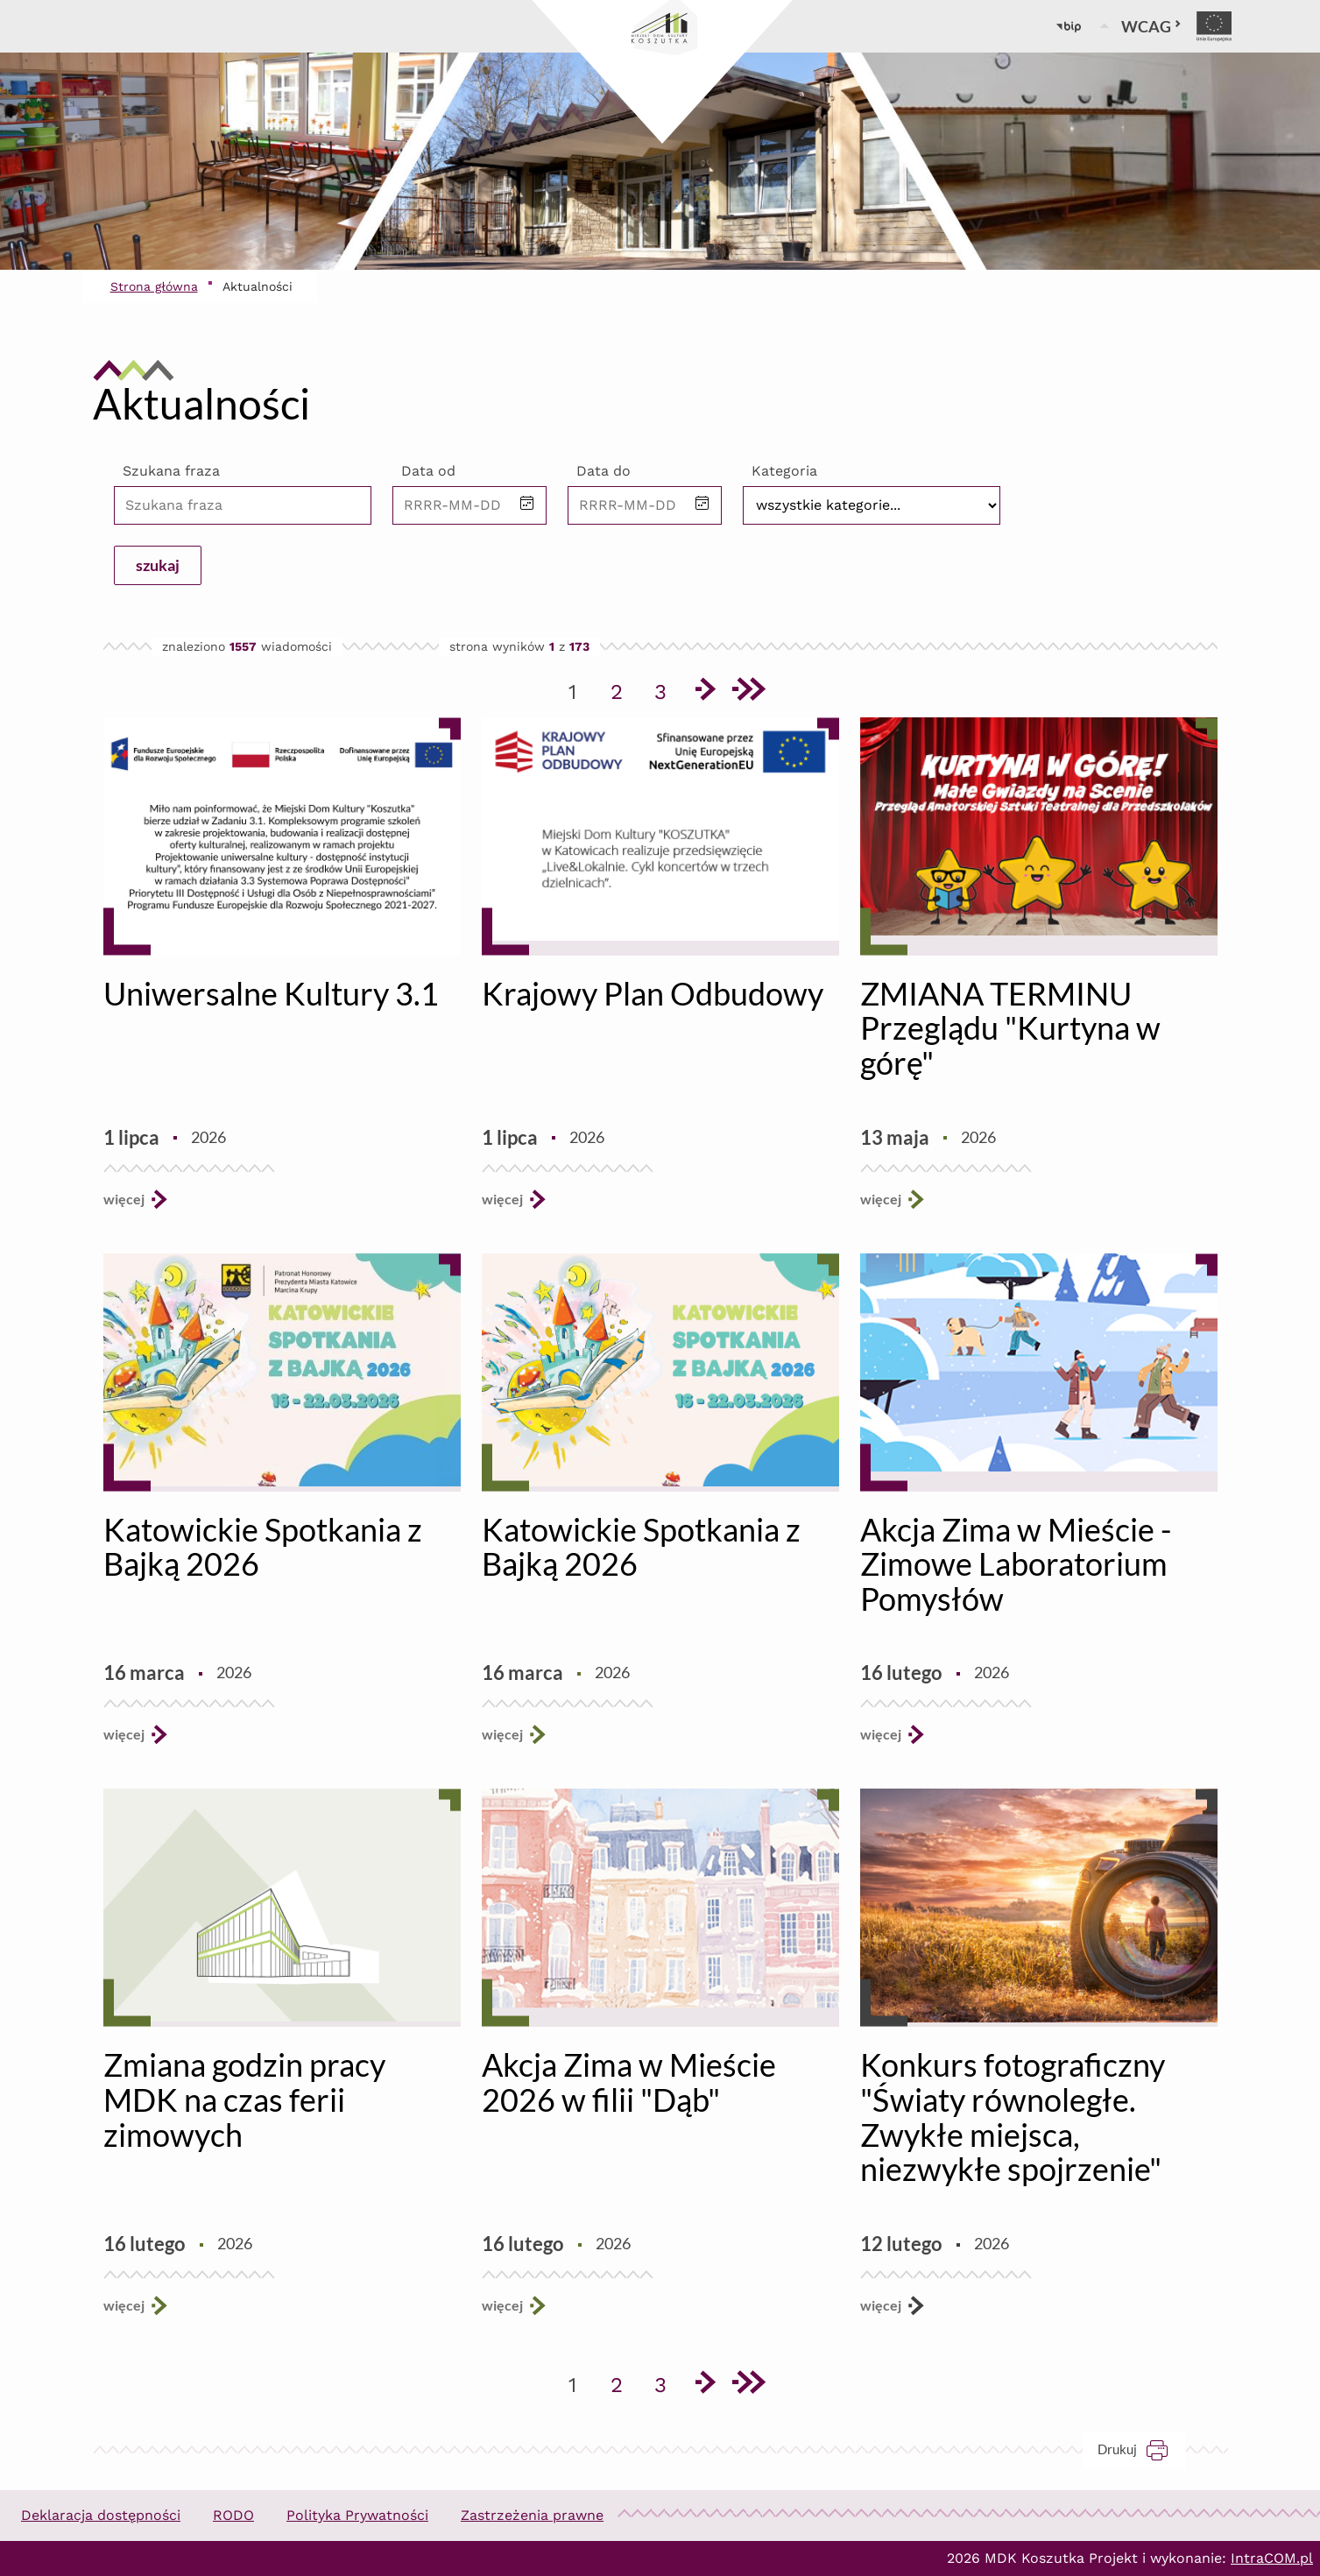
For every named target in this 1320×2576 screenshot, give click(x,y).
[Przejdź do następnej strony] (704, 692)
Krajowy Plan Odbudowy (652, 993)
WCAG (1151, 26)
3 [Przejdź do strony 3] (666, 688)
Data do (603, 470)
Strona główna (154, 286)
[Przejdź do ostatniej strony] (748, 692)
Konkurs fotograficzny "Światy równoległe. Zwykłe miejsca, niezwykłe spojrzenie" (1012, 2116)
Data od (428, 470)
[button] (527, 505)
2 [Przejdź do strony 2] (623, 688)
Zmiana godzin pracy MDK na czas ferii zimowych (244, 2099)
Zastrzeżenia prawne (532, 2515)
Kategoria (784, 470)
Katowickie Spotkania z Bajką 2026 (262, 1547)
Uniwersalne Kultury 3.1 (271, 993)
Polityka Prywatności (357, 2515)
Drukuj (1142, 2449)
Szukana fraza (171, 470)
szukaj (158, 565)
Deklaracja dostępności (100, 2515)
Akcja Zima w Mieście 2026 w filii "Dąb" (629, 2082)
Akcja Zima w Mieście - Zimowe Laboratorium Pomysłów (1015, 1564)
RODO (233, 2515)
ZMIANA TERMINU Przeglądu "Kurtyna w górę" (1010, 1028)
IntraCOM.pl (1272, 2558)
